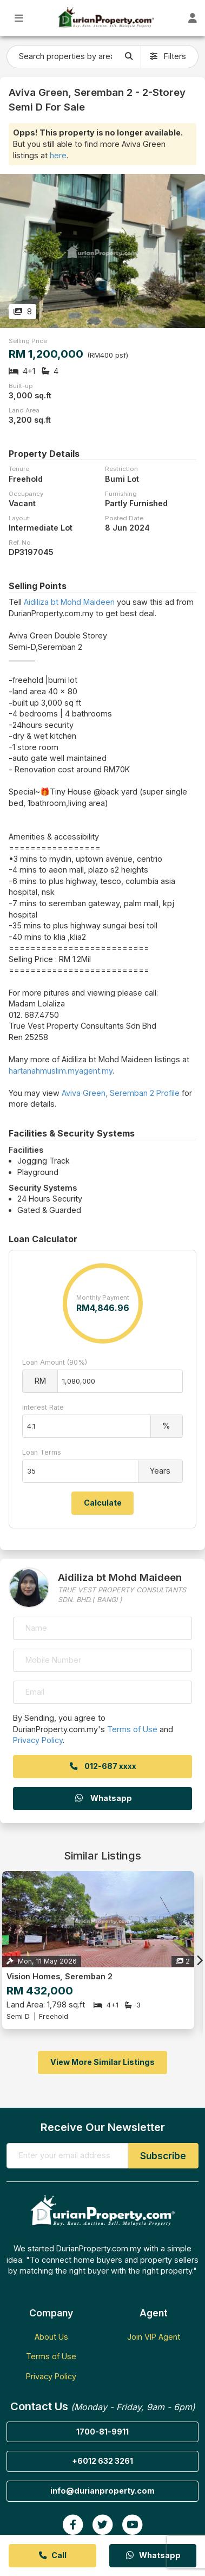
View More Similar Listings (102, 2062)
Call (52, 2555)
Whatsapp (103, 1798)
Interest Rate (43, 1407)
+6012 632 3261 (102, 2460)
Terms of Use (132, 1729)
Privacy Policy (38, 1740)
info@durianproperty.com (102, 2490)
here (58, 155)
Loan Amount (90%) (54, 1362)
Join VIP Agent (153, 2336)
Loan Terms (41, 1452)
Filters (168, 56)
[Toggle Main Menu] (19, 18)
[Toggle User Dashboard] (192, 18)
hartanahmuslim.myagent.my (61, 1070)
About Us (51, 2336)
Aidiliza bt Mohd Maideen (69, 601)
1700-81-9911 (102, 2431)
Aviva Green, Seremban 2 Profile (121, 1092)
